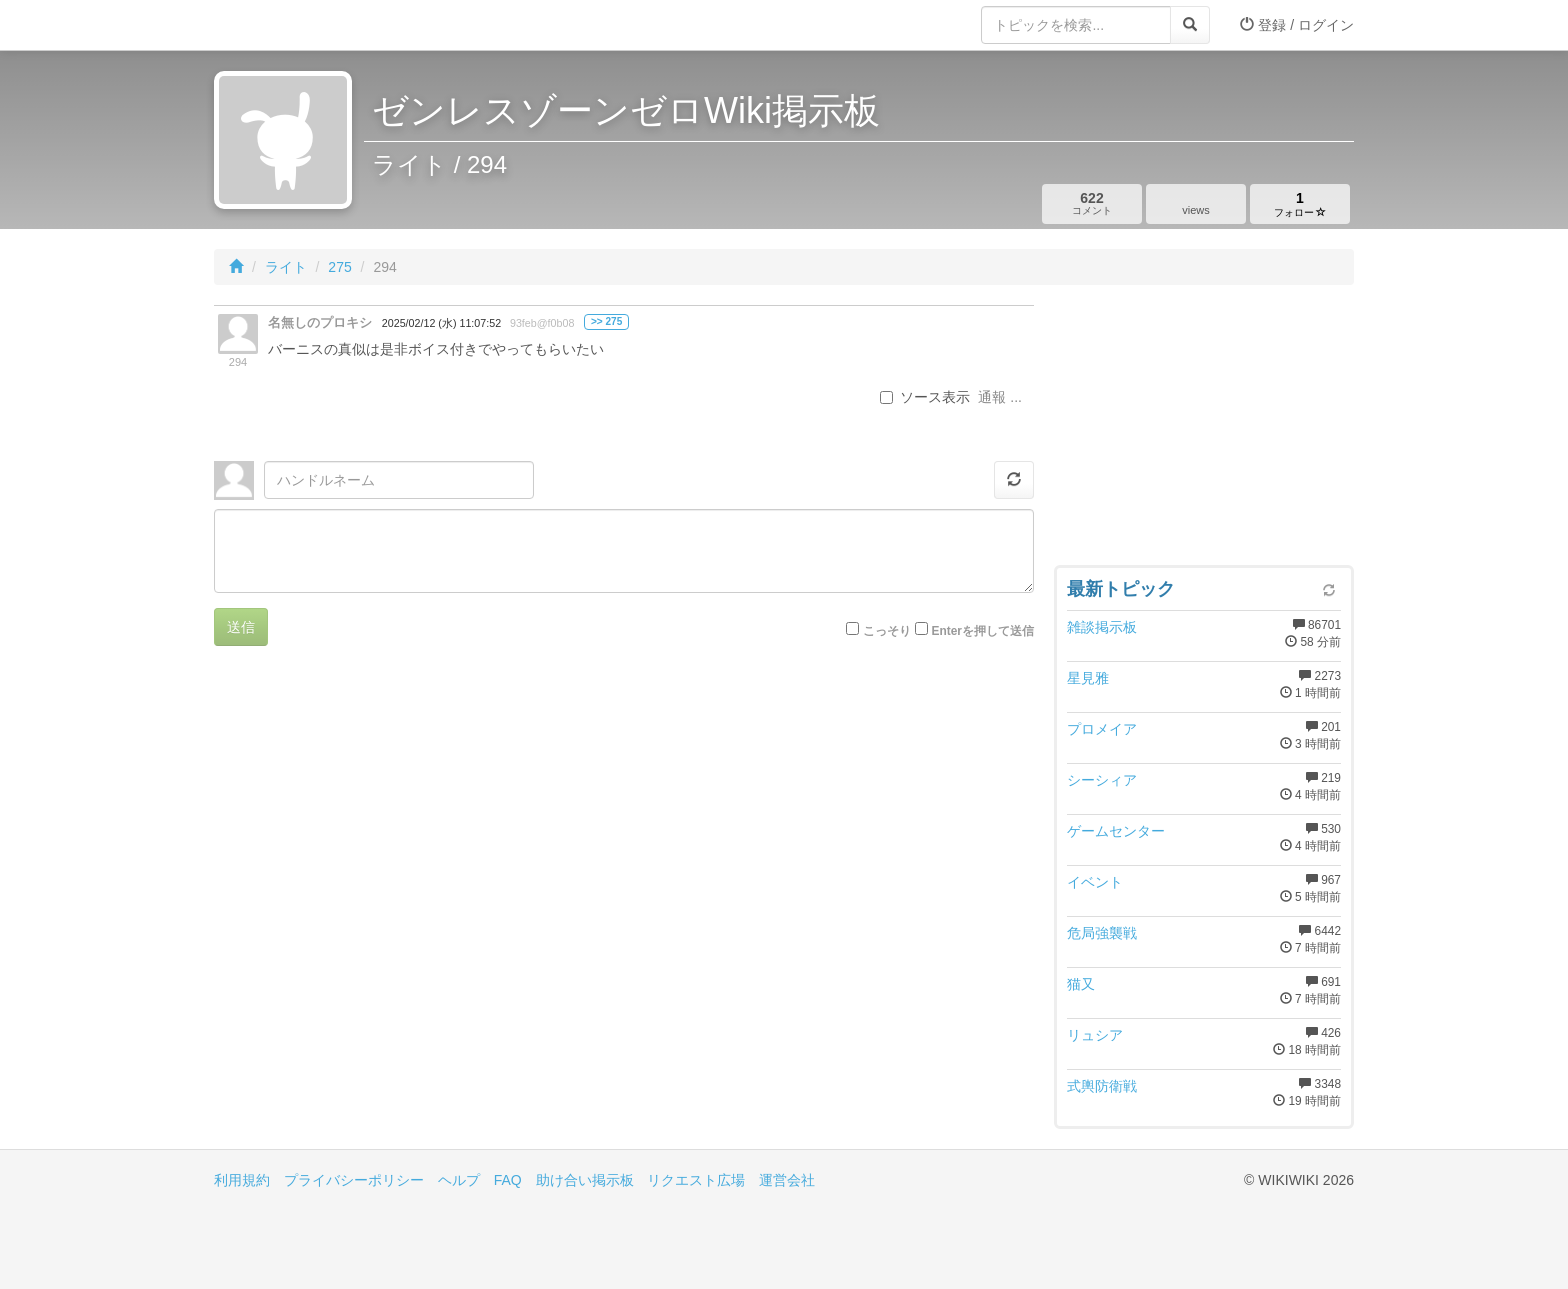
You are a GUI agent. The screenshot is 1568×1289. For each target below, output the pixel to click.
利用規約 (242, 1180)
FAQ (508, 1180)
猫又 (1081, 984)
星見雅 (1088, 678)
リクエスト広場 (696, 1180)
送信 (241, 627)
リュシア (1095, 1035)
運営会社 (787, 1180)
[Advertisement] (1204, 430)
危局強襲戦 (1102, 933)
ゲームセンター (1116, 831)
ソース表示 (925, 397)
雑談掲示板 (1102, 627)
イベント (1095, 882)
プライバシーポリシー (354, 1180)
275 (339, 267)
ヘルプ (459, 1180)
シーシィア (1102, 780)
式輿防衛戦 (1102, 1086)
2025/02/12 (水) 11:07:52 (441, 323)
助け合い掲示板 (585, 1180)
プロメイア (1102, 729)
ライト (286, 267)
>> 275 (606, 321)
